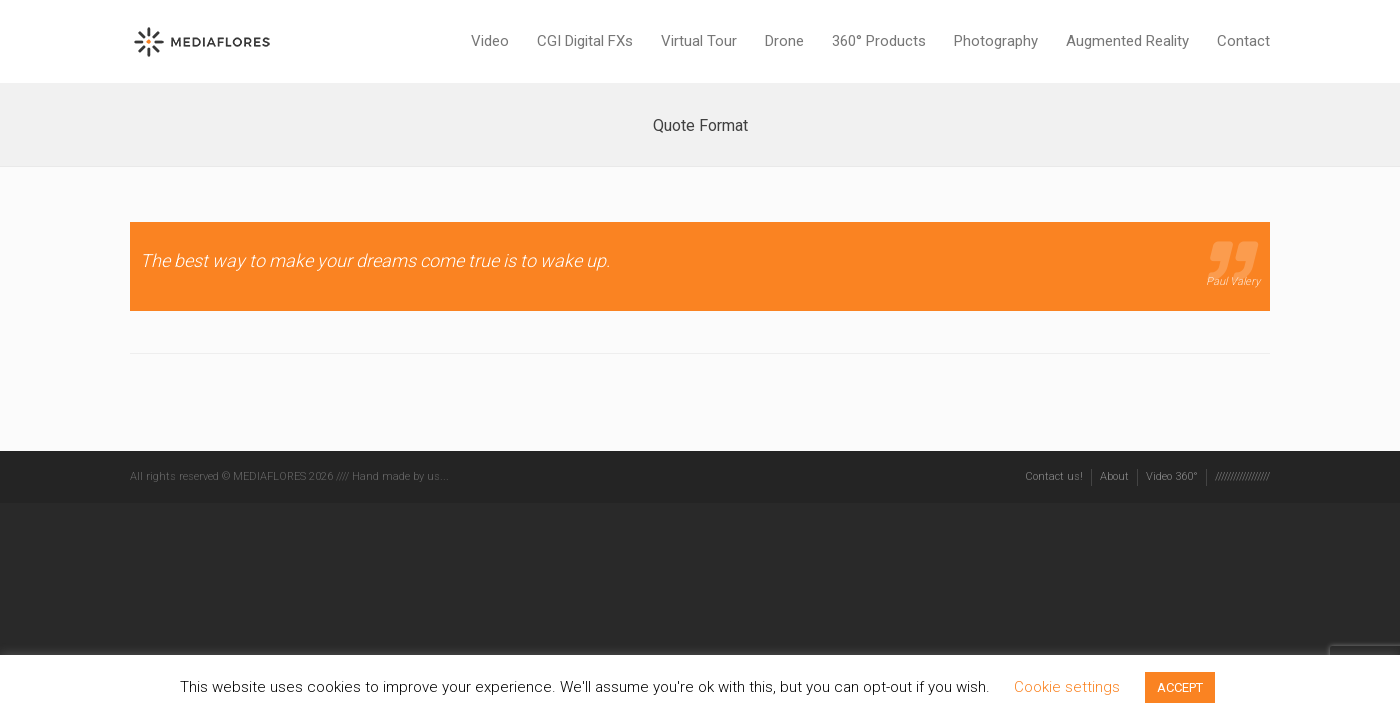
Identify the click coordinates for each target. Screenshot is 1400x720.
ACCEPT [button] (1180, 687)
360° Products (879, 41)
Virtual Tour (699, 41)
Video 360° (1172, 476)
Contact (1243, 41)
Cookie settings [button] (1067, 687)
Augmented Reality (1127, 41)
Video (490, 41)
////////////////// (1242, 476)
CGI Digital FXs (585, 41)
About (1114, 476)
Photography (996, 41)
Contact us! (1054, 476)
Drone (784, 41)
